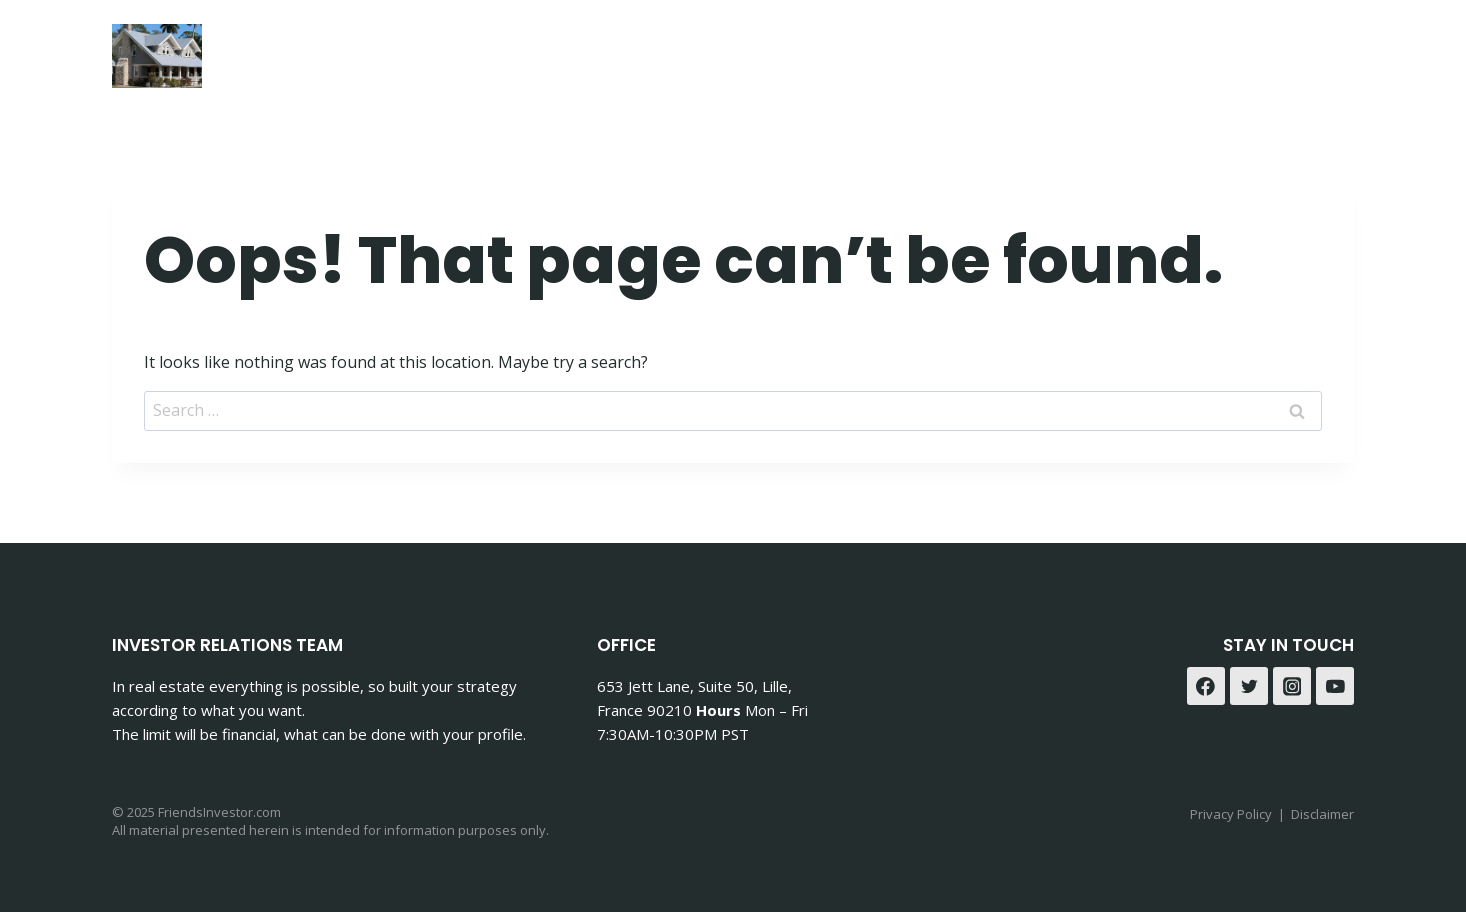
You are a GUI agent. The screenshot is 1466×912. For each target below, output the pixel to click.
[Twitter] (1249, 686)
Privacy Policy (1231, 814)
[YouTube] (1335, 686)
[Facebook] (1281, 50)
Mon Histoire (983, 50)
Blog (1198, 50)
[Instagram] (1331, 50)
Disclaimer (1322, 814)
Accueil (860, 50)
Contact (1110, 50)
